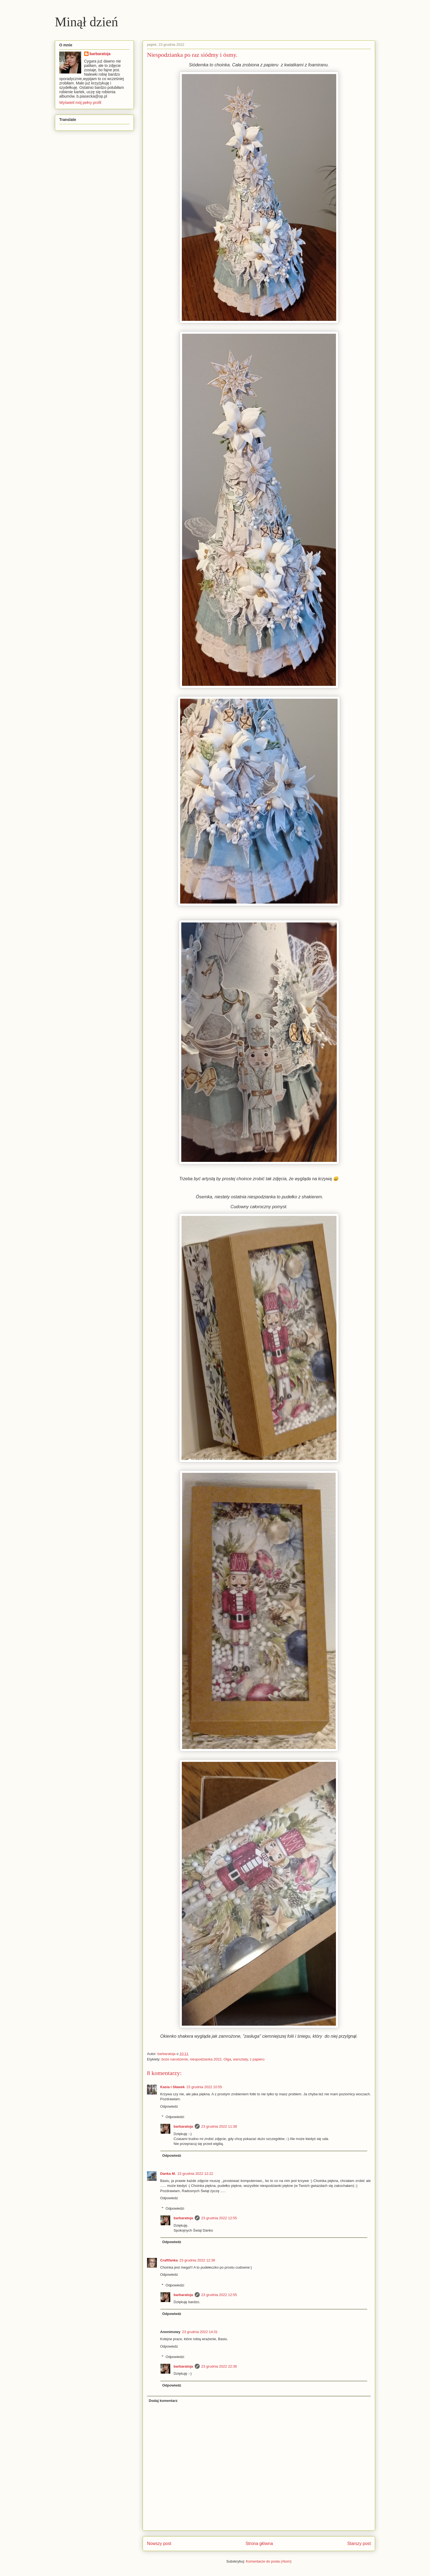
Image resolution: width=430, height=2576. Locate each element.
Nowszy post (159, 2543)
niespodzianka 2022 (206, 2059)
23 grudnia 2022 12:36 (197, 2260)
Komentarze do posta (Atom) (269, 2561)
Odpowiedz (169, 2106)
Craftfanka (169, 2260)
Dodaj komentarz (163, 2401)
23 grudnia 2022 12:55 (219, 2218)
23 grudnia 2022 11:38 (219, 2126)
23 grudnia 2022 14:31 (200, 2332)
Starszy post (359, 2543)
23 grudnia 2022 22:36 (219, 2366)
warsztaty (240, 2059)
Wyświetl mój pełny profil (80, 102)
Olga (227, 2059)
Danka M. (168, 2174)
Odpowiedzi (175, 2117)
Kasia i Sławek (172, 2087)
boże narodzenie (175, 2059)
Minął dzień (86, 22)
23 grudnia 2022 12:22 (195, 2174)
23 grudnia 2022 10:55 (204, 2087)
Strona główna (259, 2543)
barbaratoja (183, 2126)
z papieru (257, 2059)
